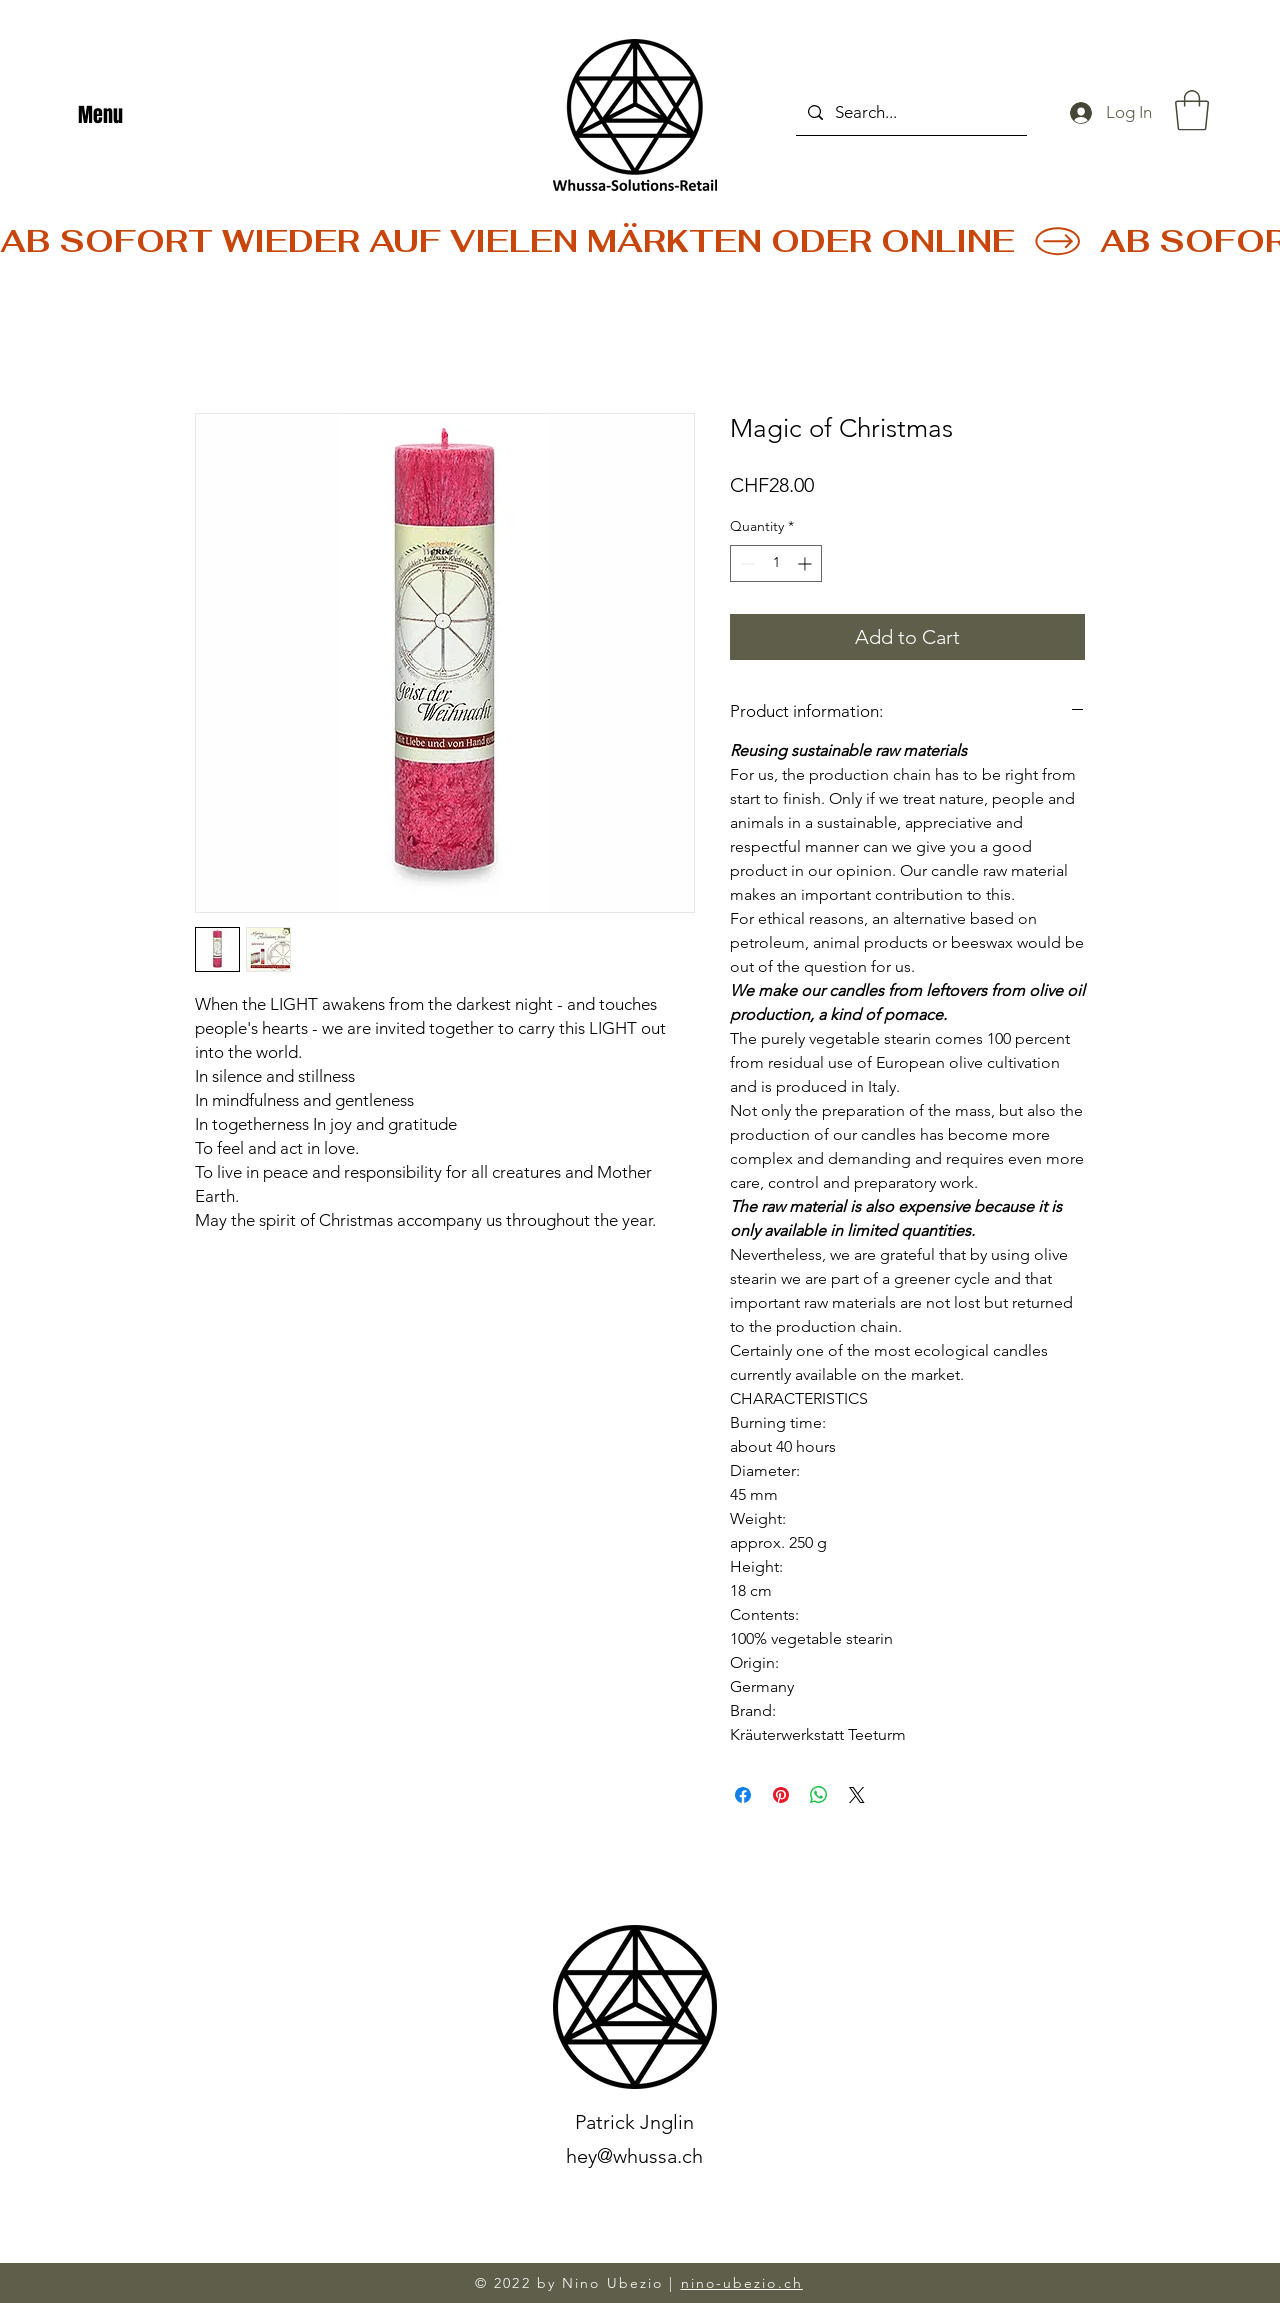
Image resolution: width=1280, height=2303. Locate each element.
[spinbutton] (776, 563)
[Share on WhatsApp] (819, 1795)
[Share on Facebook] (743, 1795)
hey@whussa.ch (634, 2156)
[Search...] (910, 112)
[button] (1192, 110)
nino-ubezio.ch (742, 2283)
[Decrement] (745, 563)
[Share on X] (857, 1795)
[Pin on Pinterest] (781, 1795)
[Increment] (806, 563)
